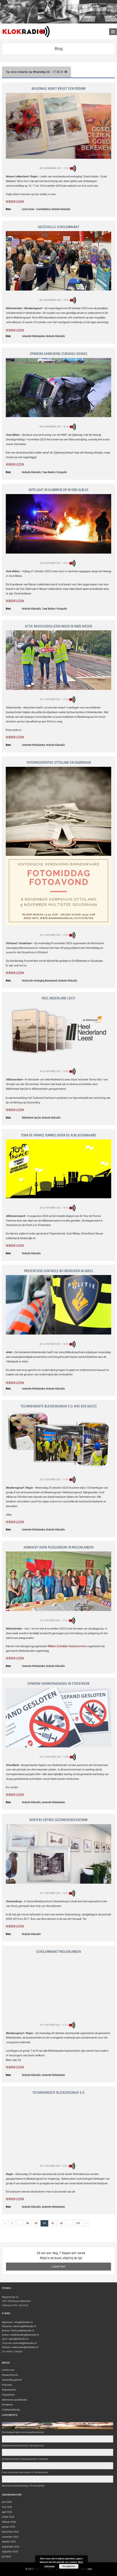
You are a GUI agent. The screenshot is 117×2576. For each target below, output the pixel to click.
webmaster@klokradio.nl (25, 2347)
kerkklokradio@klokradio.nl (24, 2335)
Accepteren (68, 2566)
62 (61, 2223)
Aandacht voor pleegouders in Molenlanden (58, 1547)
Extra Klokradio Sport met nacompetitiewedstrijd (23, 2432)
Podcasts (7, 2385)
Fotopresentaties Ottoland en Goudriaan (58, 762)
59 (36, 2223)
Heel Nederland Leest (58, 998)
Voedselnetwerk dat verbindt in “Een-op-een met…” (23, 2446)
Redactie (7, 2326)
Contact (18, 2351)
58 (27, 2223)
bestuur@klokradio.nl (23, 2330)
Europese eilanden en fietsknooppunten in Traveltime (25, 2459)
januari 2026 (8, 2526)
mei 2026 (7, 2507)
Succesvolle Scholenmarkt (58, 227)
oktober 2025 (9, 2541)
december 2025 (10, 2531)
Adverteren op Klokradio (14, 2399)
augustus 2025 (10, 2551)
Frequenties (8, 2394)
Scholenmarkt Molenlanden (58, 1951)
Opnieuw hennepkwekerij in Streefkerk (58, 1683)
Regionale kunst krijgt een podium (58, 88)
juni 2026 (7, 2502)
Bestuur (6, 2330)
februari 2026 (9, 2522)
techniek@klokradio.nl (24, 2343)
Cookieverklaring (11, 2409)
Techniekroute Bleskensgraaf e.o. (58, 2092)
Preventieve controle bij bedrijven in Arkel (58, 1271)
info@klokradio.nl (23, 2322)
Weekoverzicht (10, 2375)
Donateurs (7, 2404)
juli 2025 (6, 2556)
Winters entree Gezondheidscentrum (58, 1820)
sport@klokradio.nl (18, 2339)
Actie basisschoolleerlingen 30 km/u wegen (58, 626)
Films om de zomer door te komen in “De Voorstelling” (25, 2472)
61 (53, 2223)
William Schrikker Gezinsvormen (66, 1646)
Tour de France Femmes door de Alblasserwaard (58, 1135)
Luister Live (8, 2370)
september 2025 (10, 2546)
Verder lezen (15, 201)
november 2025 (10, 2536)
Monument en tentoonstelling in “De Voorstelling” (23, 2486)
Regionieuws (9, 2389)
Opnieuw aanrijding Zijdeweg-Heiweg (58, 353)
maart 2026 (8, 2517)
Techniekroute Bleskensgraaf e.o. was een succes (58, 1406)
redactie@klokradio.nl (24, 2326)
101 (78, 2223)
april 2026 (7, 2512)
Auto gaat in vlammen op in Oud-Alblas (58, 490)
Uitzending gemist (12, 2379)
